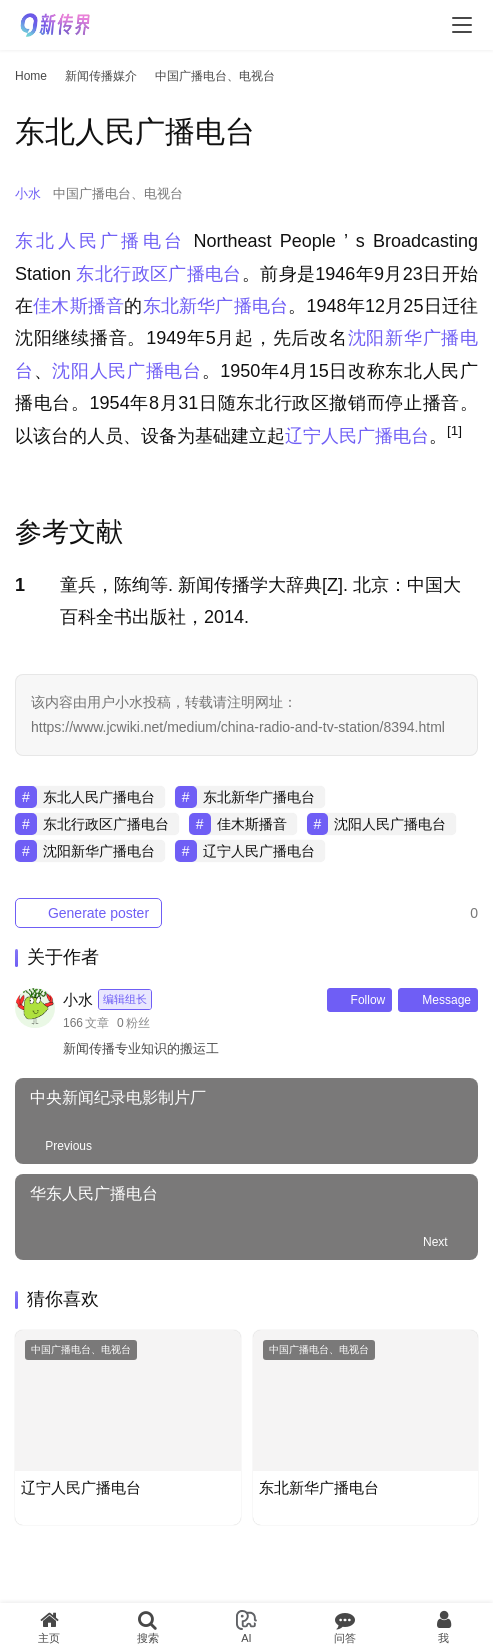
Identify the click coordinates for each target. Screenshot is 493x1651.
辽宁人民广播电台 (357, 436)
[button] (454, 436)
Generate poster (88, 913)
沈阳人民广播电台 (126, 371)
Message (438, 1000)
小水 (28, 193)
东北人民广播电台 (100, 241)
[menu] (462, 25)
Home (31, 76)
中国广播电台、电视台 (118, 193)
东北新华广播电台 (216, 306)
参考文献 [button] (69, 532)
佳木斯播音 (78, 306)
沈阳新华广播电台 (99, 851)
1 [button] (20, 585)
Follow (360, 1000)
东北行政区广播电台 (158, 274)
